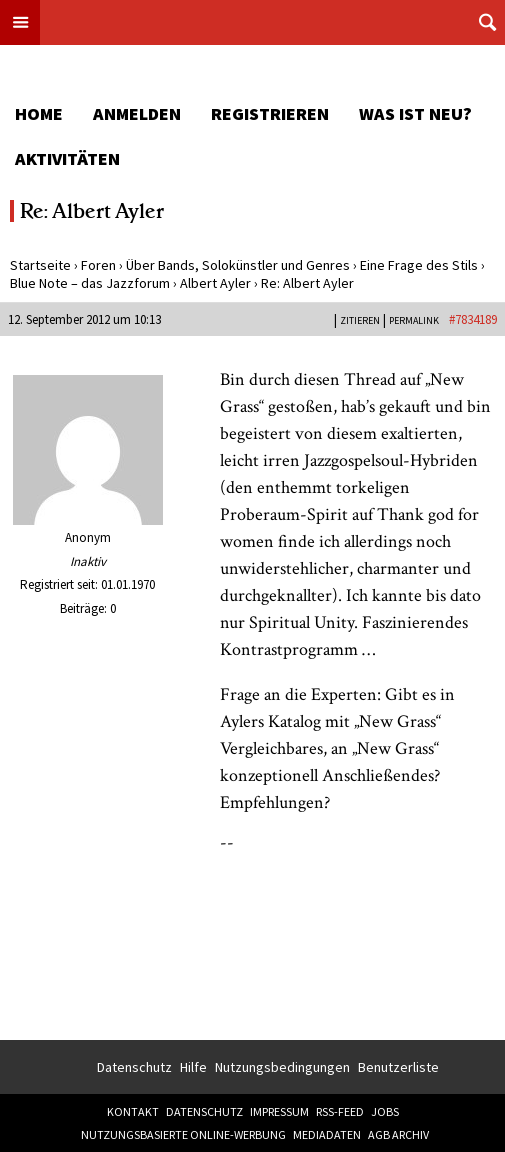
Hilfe (193, 1067)
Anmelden (137, 113)
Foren (98, 265)
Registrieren (270, 113)
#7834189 (473, 319)
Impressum (279, 1111)
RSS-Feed (340, 1111)
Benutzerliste (398, 1067)
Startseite (40, 265)
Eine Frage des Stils (419, 265)
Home (39, 113)
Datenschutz (134, 1067)
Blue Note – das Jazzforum (90, 283)
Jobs (385, 1111)
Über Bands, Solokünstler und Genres (238, 265)
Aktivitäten (67, 158)
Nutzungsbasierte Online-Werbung (183, 1134)
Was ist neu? (415, 113)
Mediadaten (327, 1134)
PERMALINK (414, 320)
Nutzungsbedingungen (282, 1067)
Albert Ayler (215, 283)
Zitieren (360, 320)
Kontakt (133, 1111)
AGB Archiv (398, 1134)
